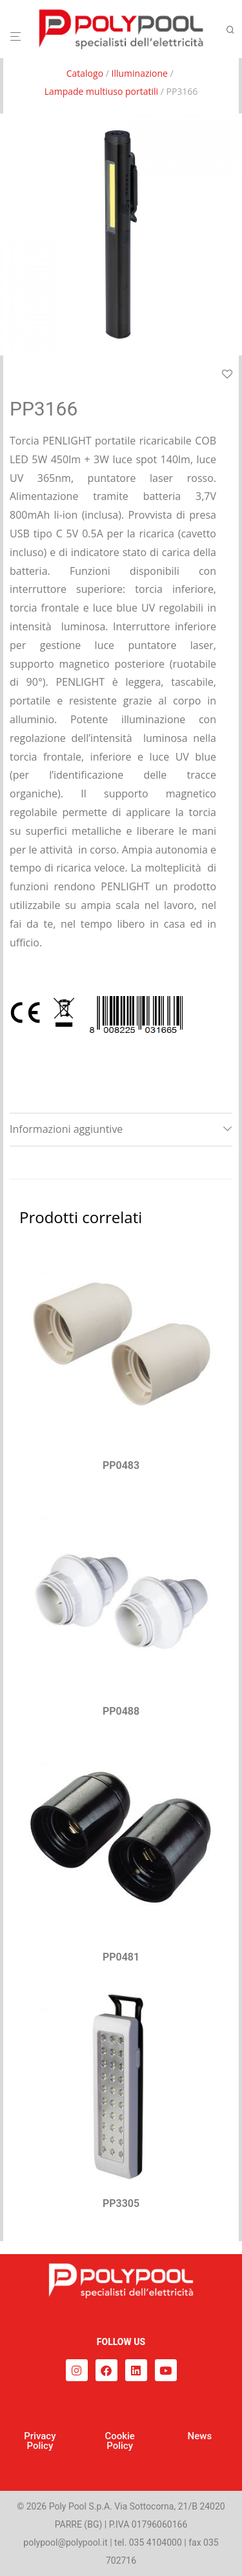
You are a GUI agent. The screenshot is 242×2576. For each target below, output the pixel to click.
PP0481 (121, 1957)
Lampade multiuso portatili (101, 91)
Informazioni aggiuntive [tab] (66, 1129)
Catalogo (84, 73)
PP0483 (121, 1465)
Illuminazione (139, 73)
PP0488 (121, 1711)
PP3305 (121, 2203)
